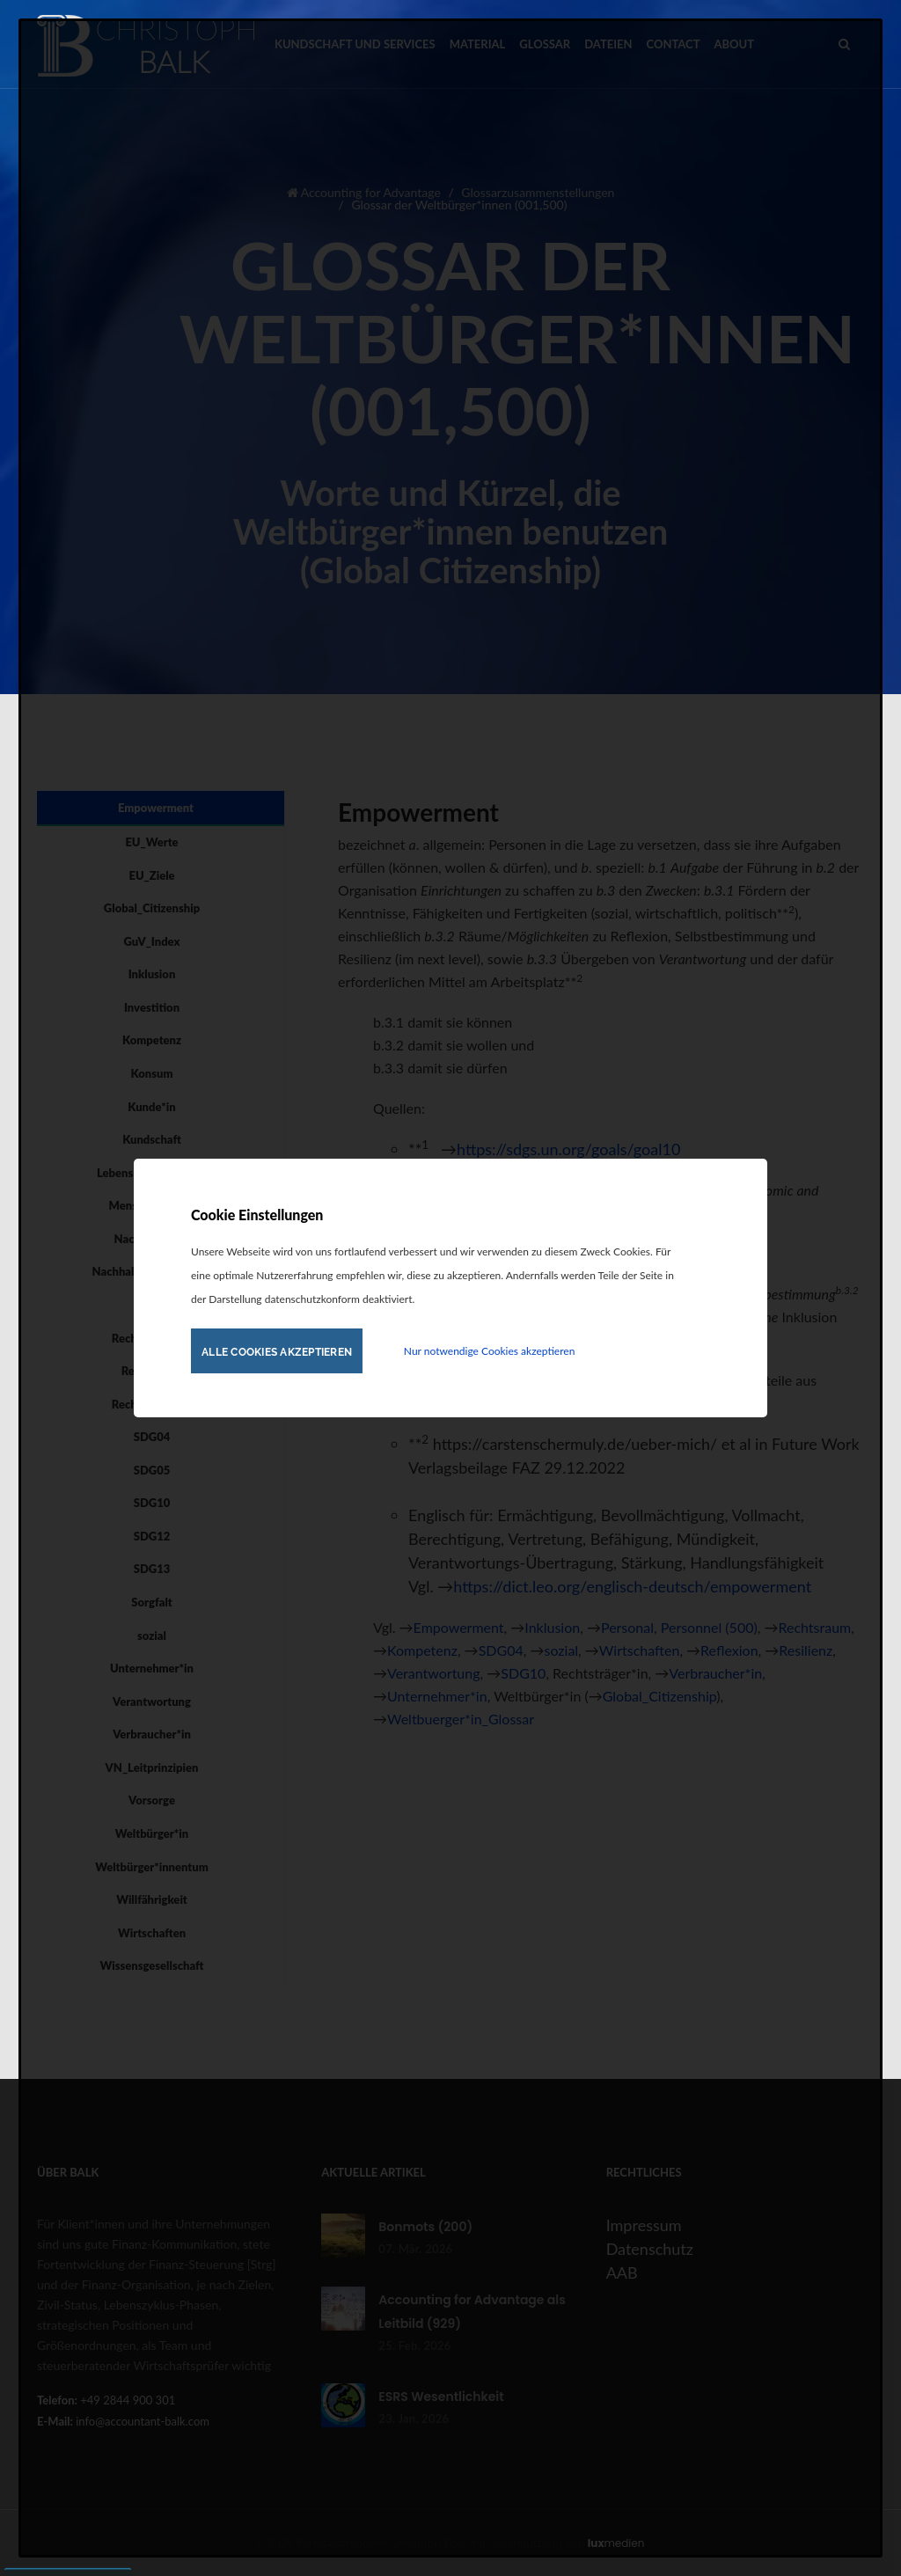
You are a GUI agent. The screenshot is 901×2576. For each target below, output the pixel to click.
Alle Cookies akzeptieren (276, 1352)
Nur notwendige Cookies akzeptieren (489, 1351)
